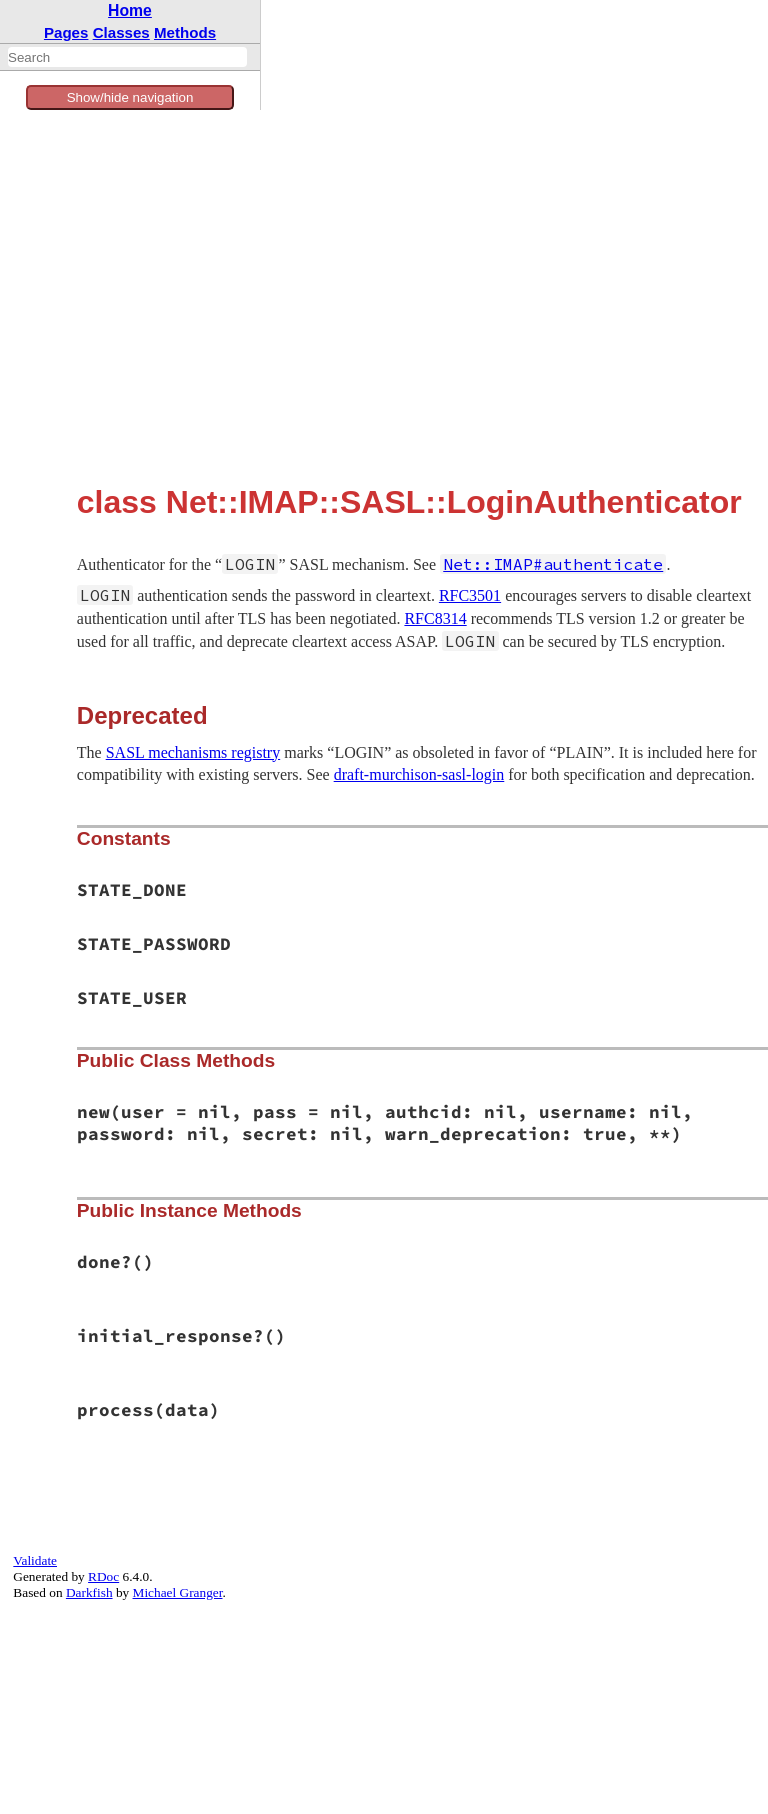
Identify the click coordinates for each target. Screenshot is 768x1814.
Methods (185, 32)
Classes (121, 32)
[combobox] (127, 57)
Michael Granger (178, 1592)
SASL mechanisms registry (193, 752)
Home (130, 10)
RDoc (103, 1576)
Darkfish (89, 1592)
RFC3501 (470, 595)
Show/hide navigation (130, 97)
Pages (66, 32)
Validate (35, 1560)
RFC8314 (435, 618)
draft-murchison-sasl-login (419, 774)
